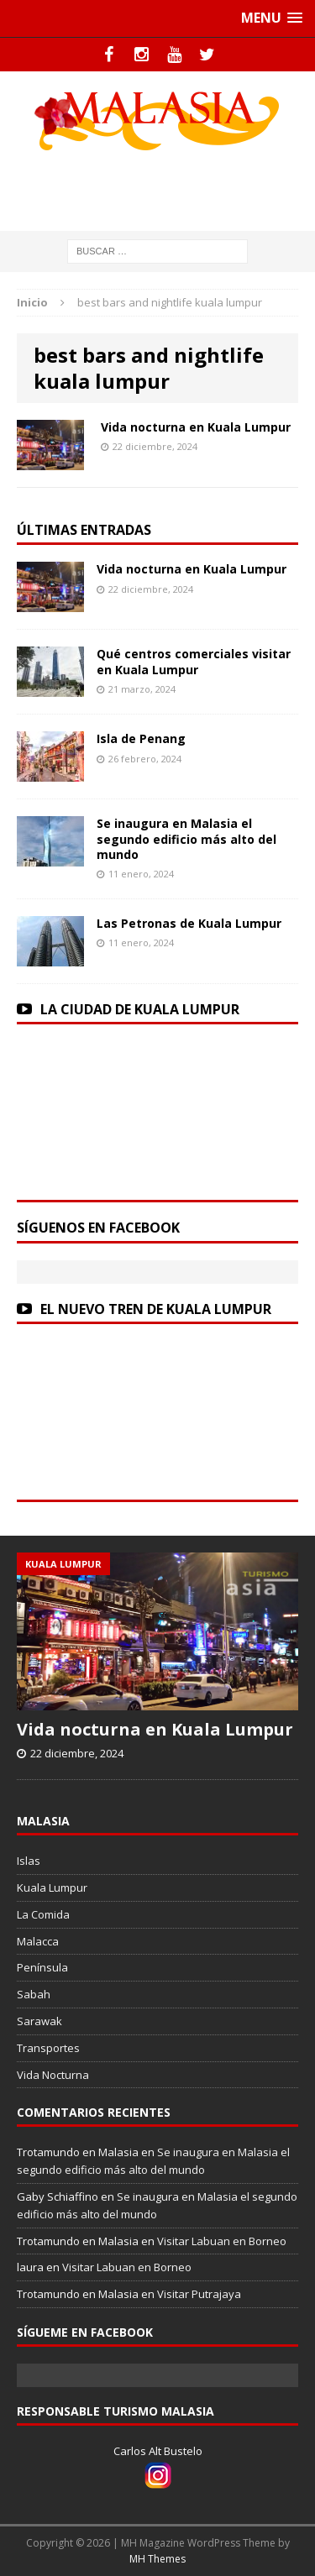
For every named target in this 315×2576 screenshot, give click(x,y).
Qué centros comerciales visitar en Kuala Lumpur (194, 661)
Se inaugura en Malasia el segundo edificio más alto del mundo (186, 838)
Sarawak (39, 2021)
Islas (28, 1860)
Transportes (48, 2047)
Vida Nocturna (53, 2074)
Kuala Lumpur (52, 1887)
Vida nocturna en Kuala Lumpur (196, 427)
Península (42, 1967)
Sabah (33, 1994)
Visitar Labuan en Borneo (221, 2241)
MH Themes (157, 2559)
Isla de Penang (141, 738)
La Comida (43, 1914)
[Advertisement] (166, 188)
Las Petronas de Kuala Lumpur (189, 923)
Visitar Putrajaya (199, 2293)
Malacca (38, 1941)
